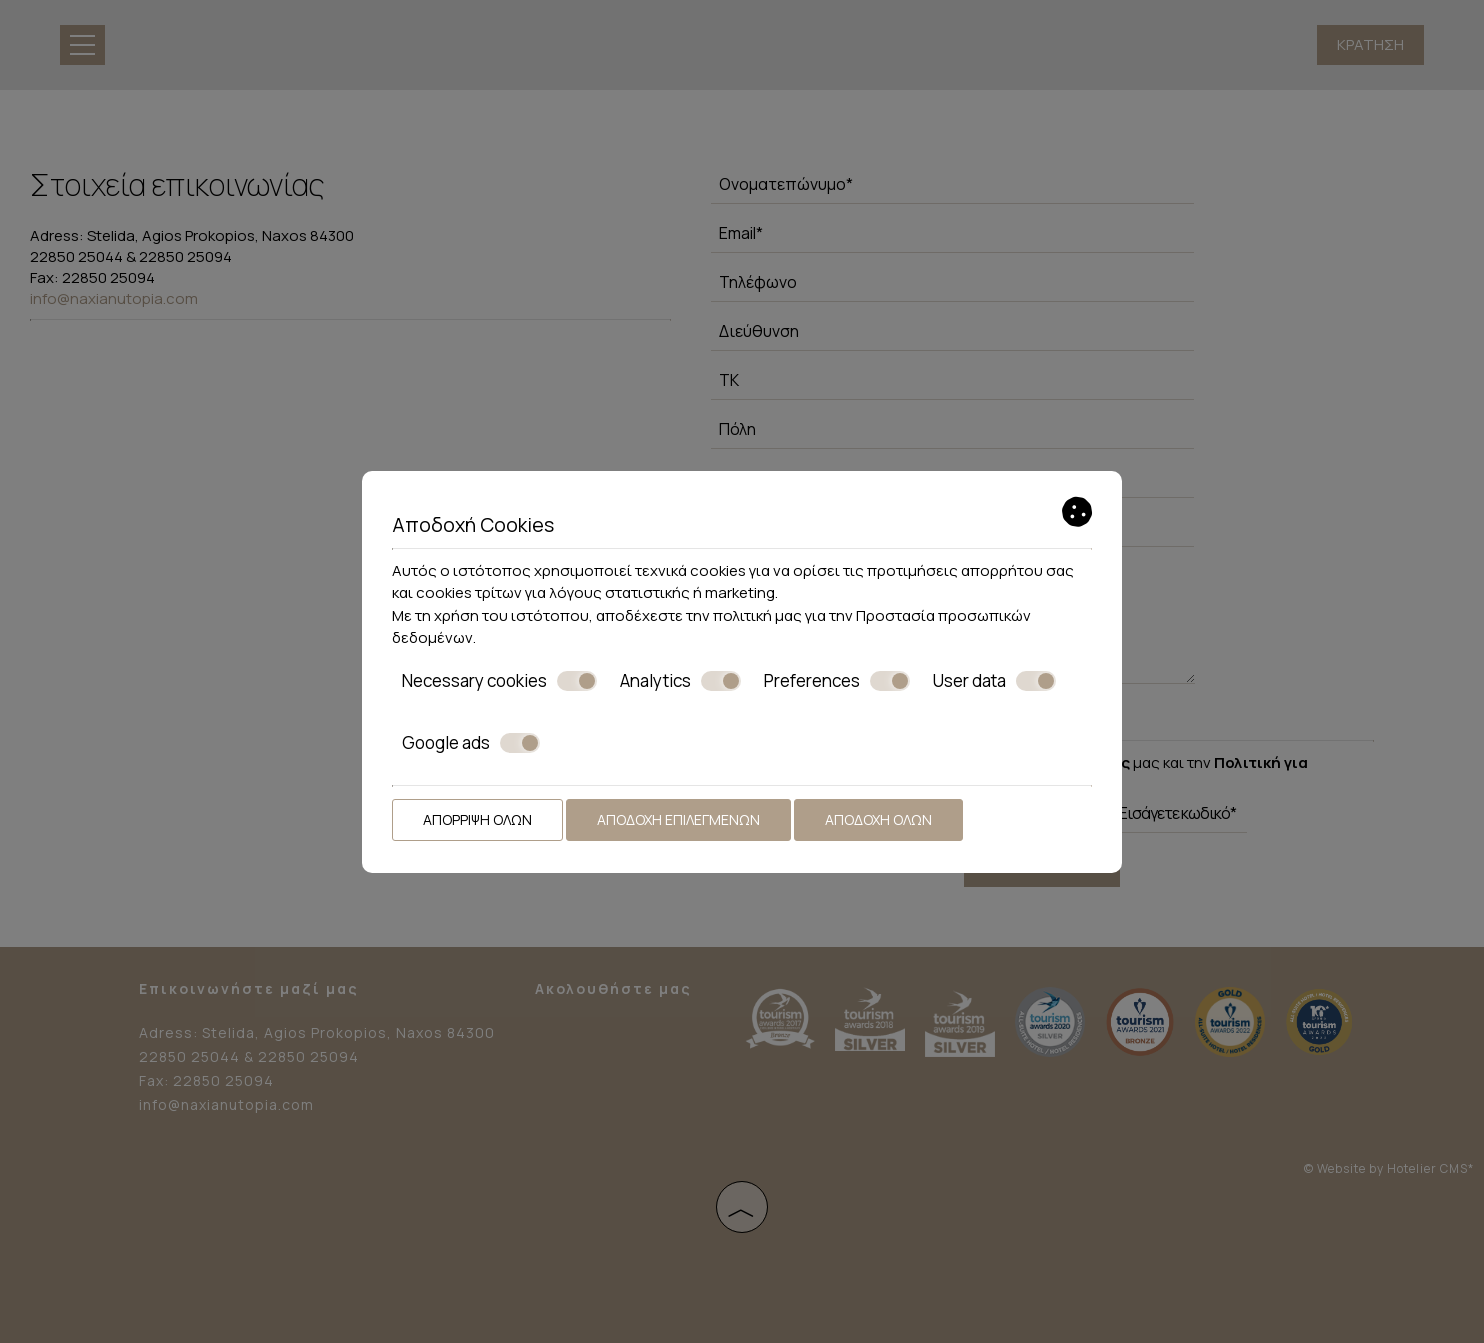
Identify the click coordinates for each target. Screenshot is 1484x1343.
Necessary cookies (499, 681)
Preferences (837, 681)
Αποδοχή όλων (878, 819)
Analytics (680, 681)
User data (994, 681)
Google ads (471, 743)
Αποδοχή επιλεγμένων (678, 819)
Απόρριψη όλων (477, 819)
